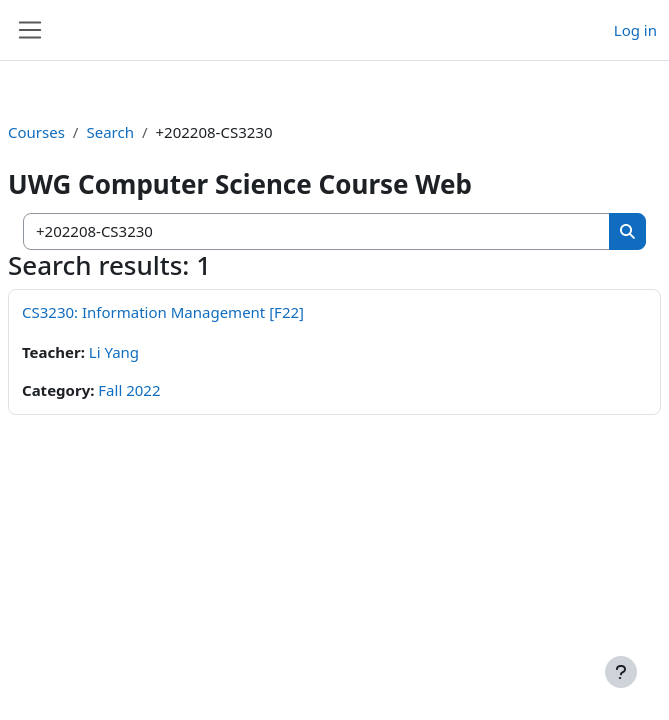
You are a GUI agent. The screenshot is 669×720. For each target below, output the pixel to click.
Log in (635, 30)
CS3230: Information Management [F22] (163, 312)
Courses (36, 132)
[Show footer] (621, 672)
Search (109, 132)
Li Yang (114, 352)
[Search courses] (317, 231)
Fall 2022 (129, 390)
